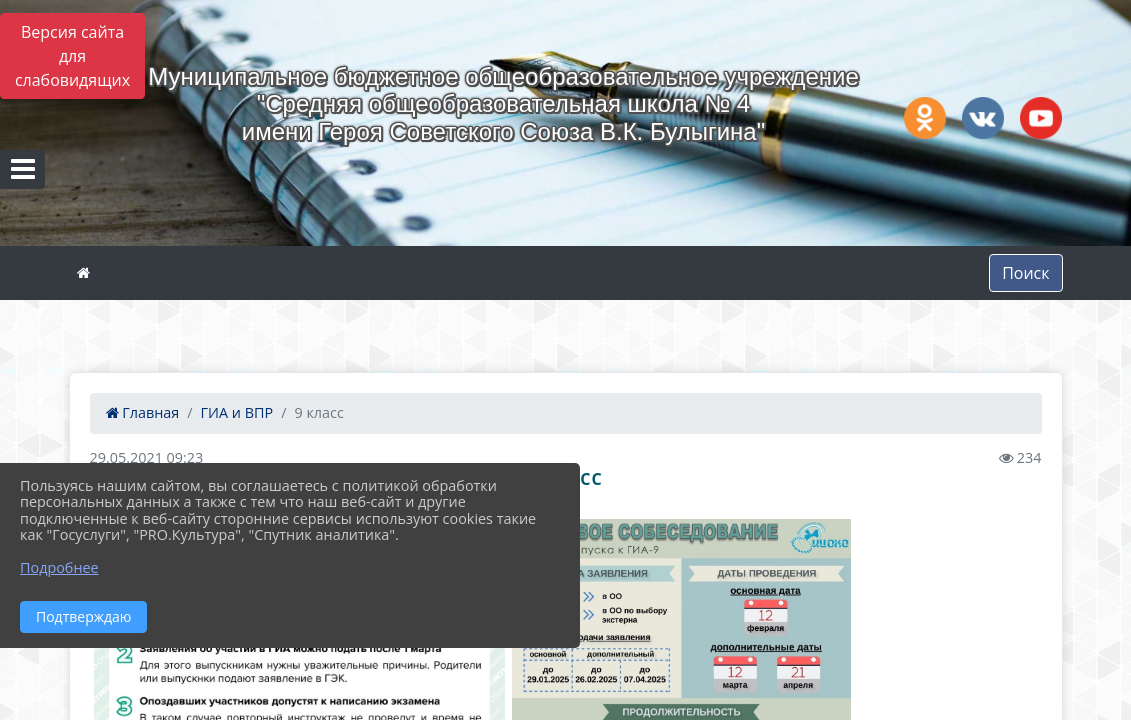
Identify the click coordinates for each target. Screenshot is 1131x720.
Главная (143, 412)
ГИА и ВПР (237, 412)
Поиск (1025, 273)
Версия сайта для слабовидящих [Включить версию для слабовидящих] (72, 56)
